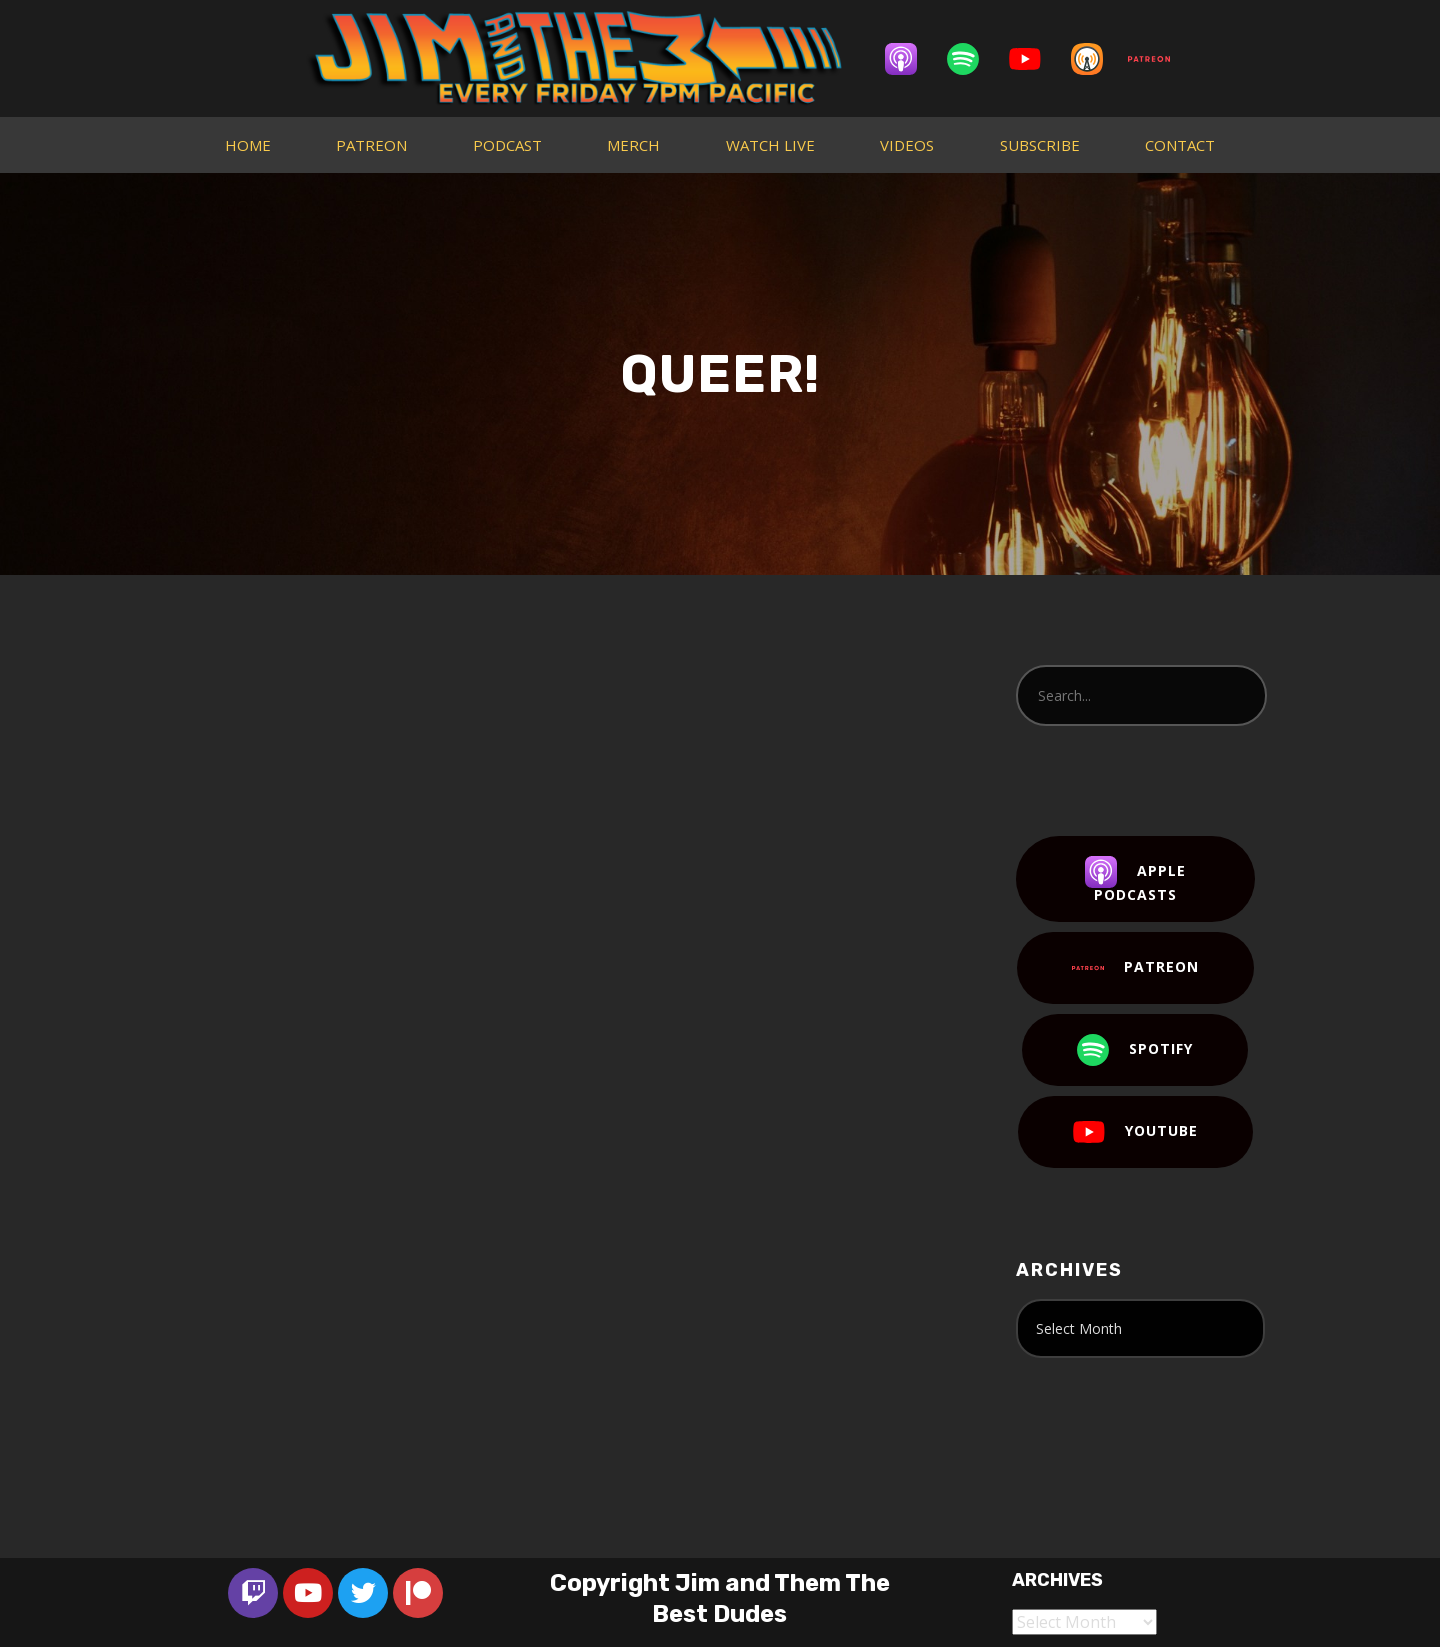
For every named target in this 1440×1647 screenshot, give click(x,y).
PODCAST (507, 145)
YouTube (1135, 1132)
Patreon (1135, 968)
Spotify (1135, 1050)
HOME (248, 145)
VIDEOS (907, 145)
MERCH (633, 145)
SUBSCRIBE (1040, 145)
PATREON (371, 145)
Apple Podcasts (1135, 880)
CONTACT (1180, 145)
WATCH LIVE (770, 145)
